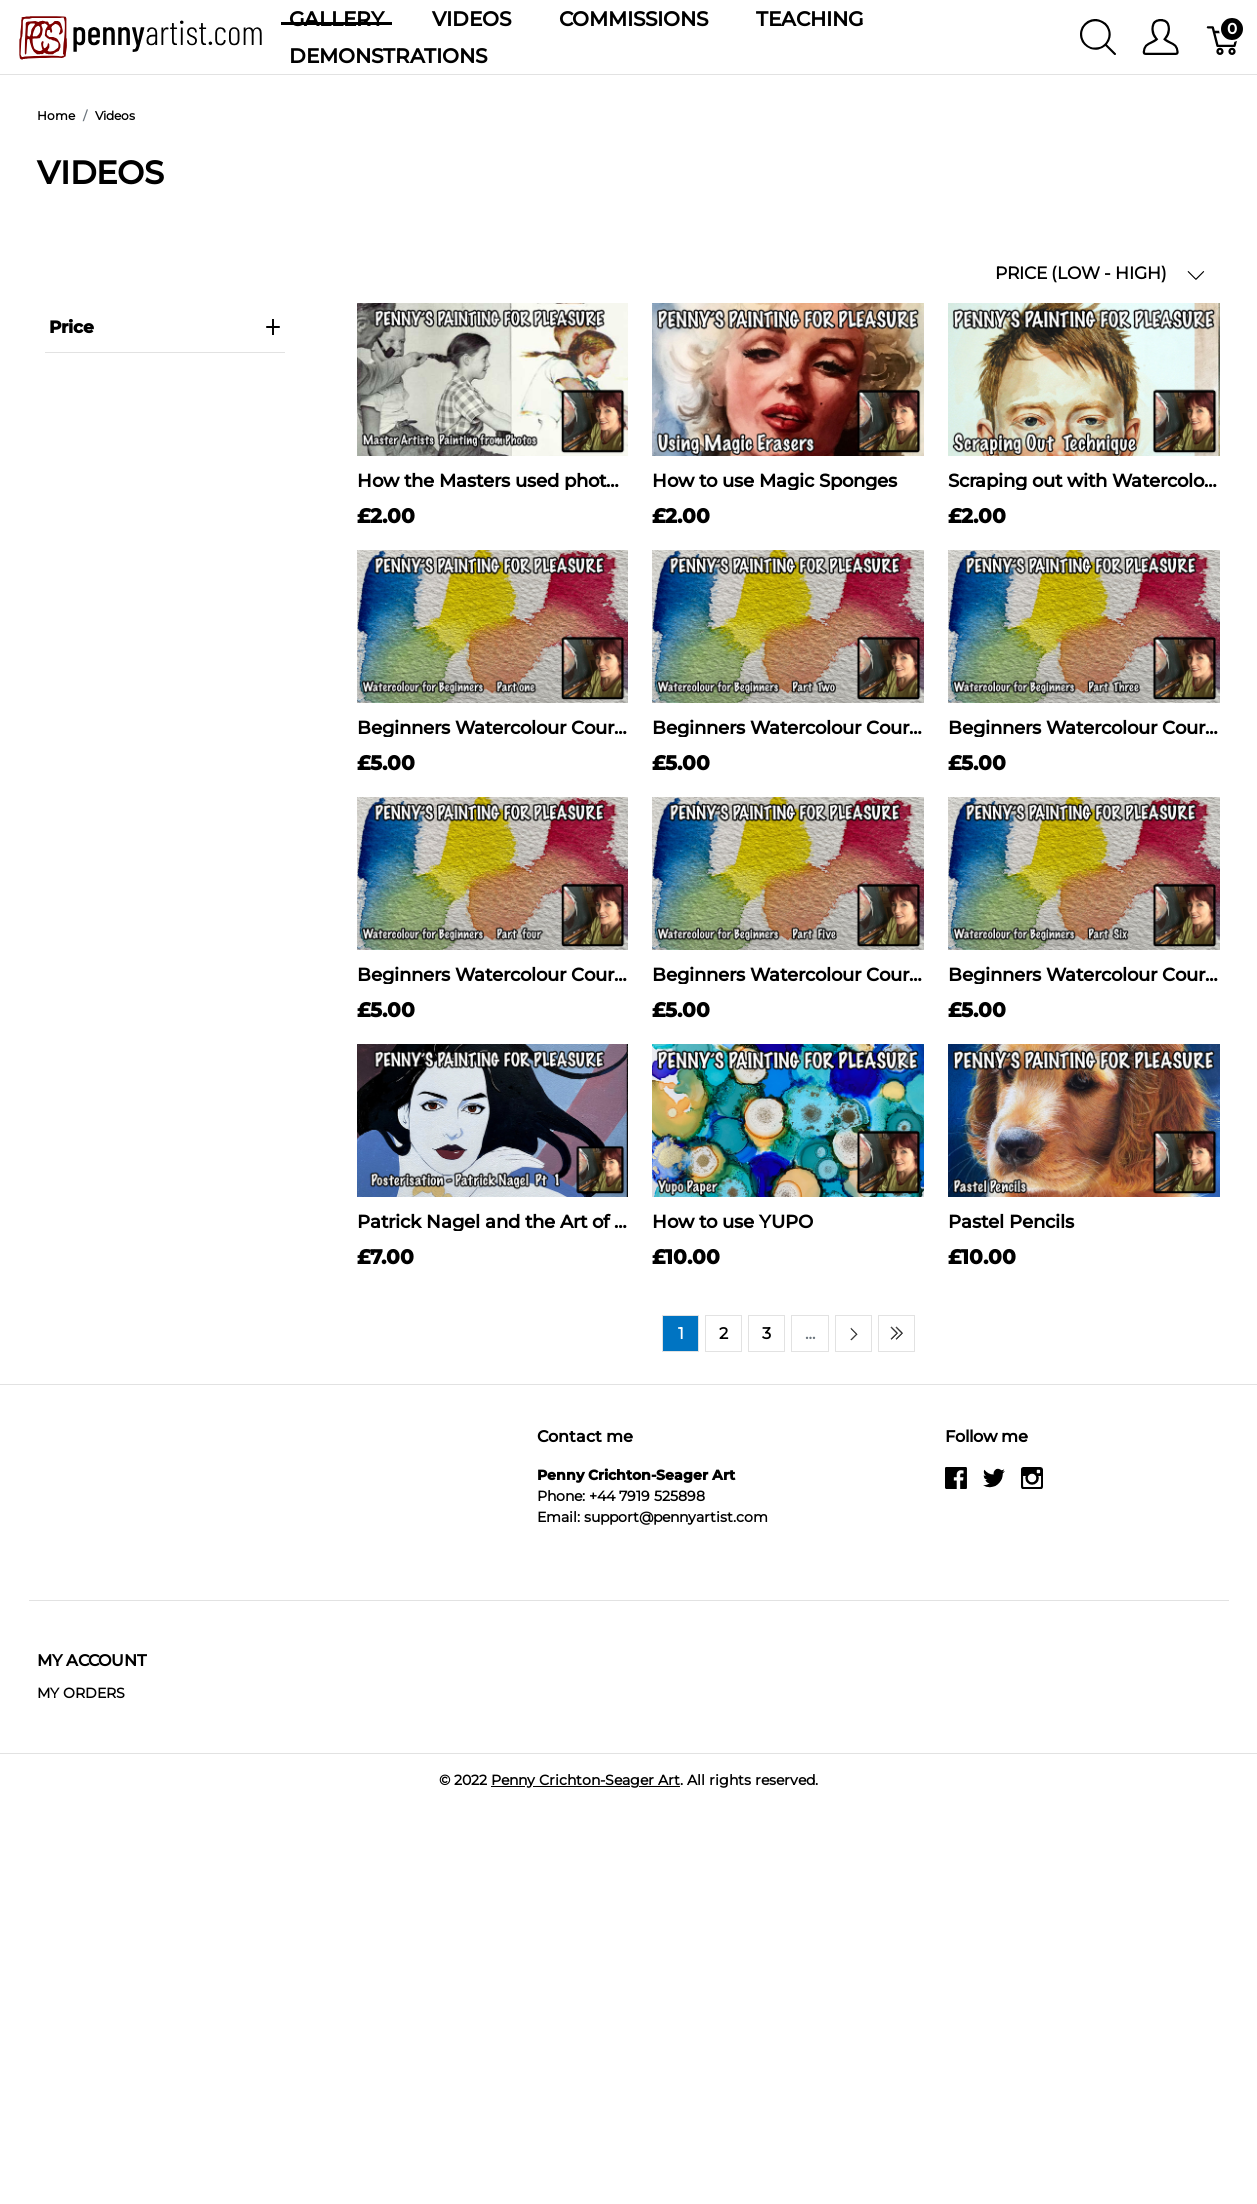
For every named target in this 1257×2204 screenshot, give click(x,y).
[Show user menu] (1160, 37)
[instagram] (1032, 1485)
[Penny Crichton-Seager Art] (140, 35)
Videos (471, 19)
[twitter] (994, 1485)
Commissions (633, 19)
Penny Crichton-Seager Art (585, 1780)
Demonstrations (388, 56)
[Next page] (853, 1333)
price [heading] (165, 327)
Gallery (336, 19)
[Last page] (896, 1333)
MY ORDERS (81, 1693)
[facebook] (956, 1485)
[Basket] (1224, 37)
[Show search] (1098, 37)
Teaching (809, 19)
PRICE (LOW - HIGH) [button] (1100, 273)
